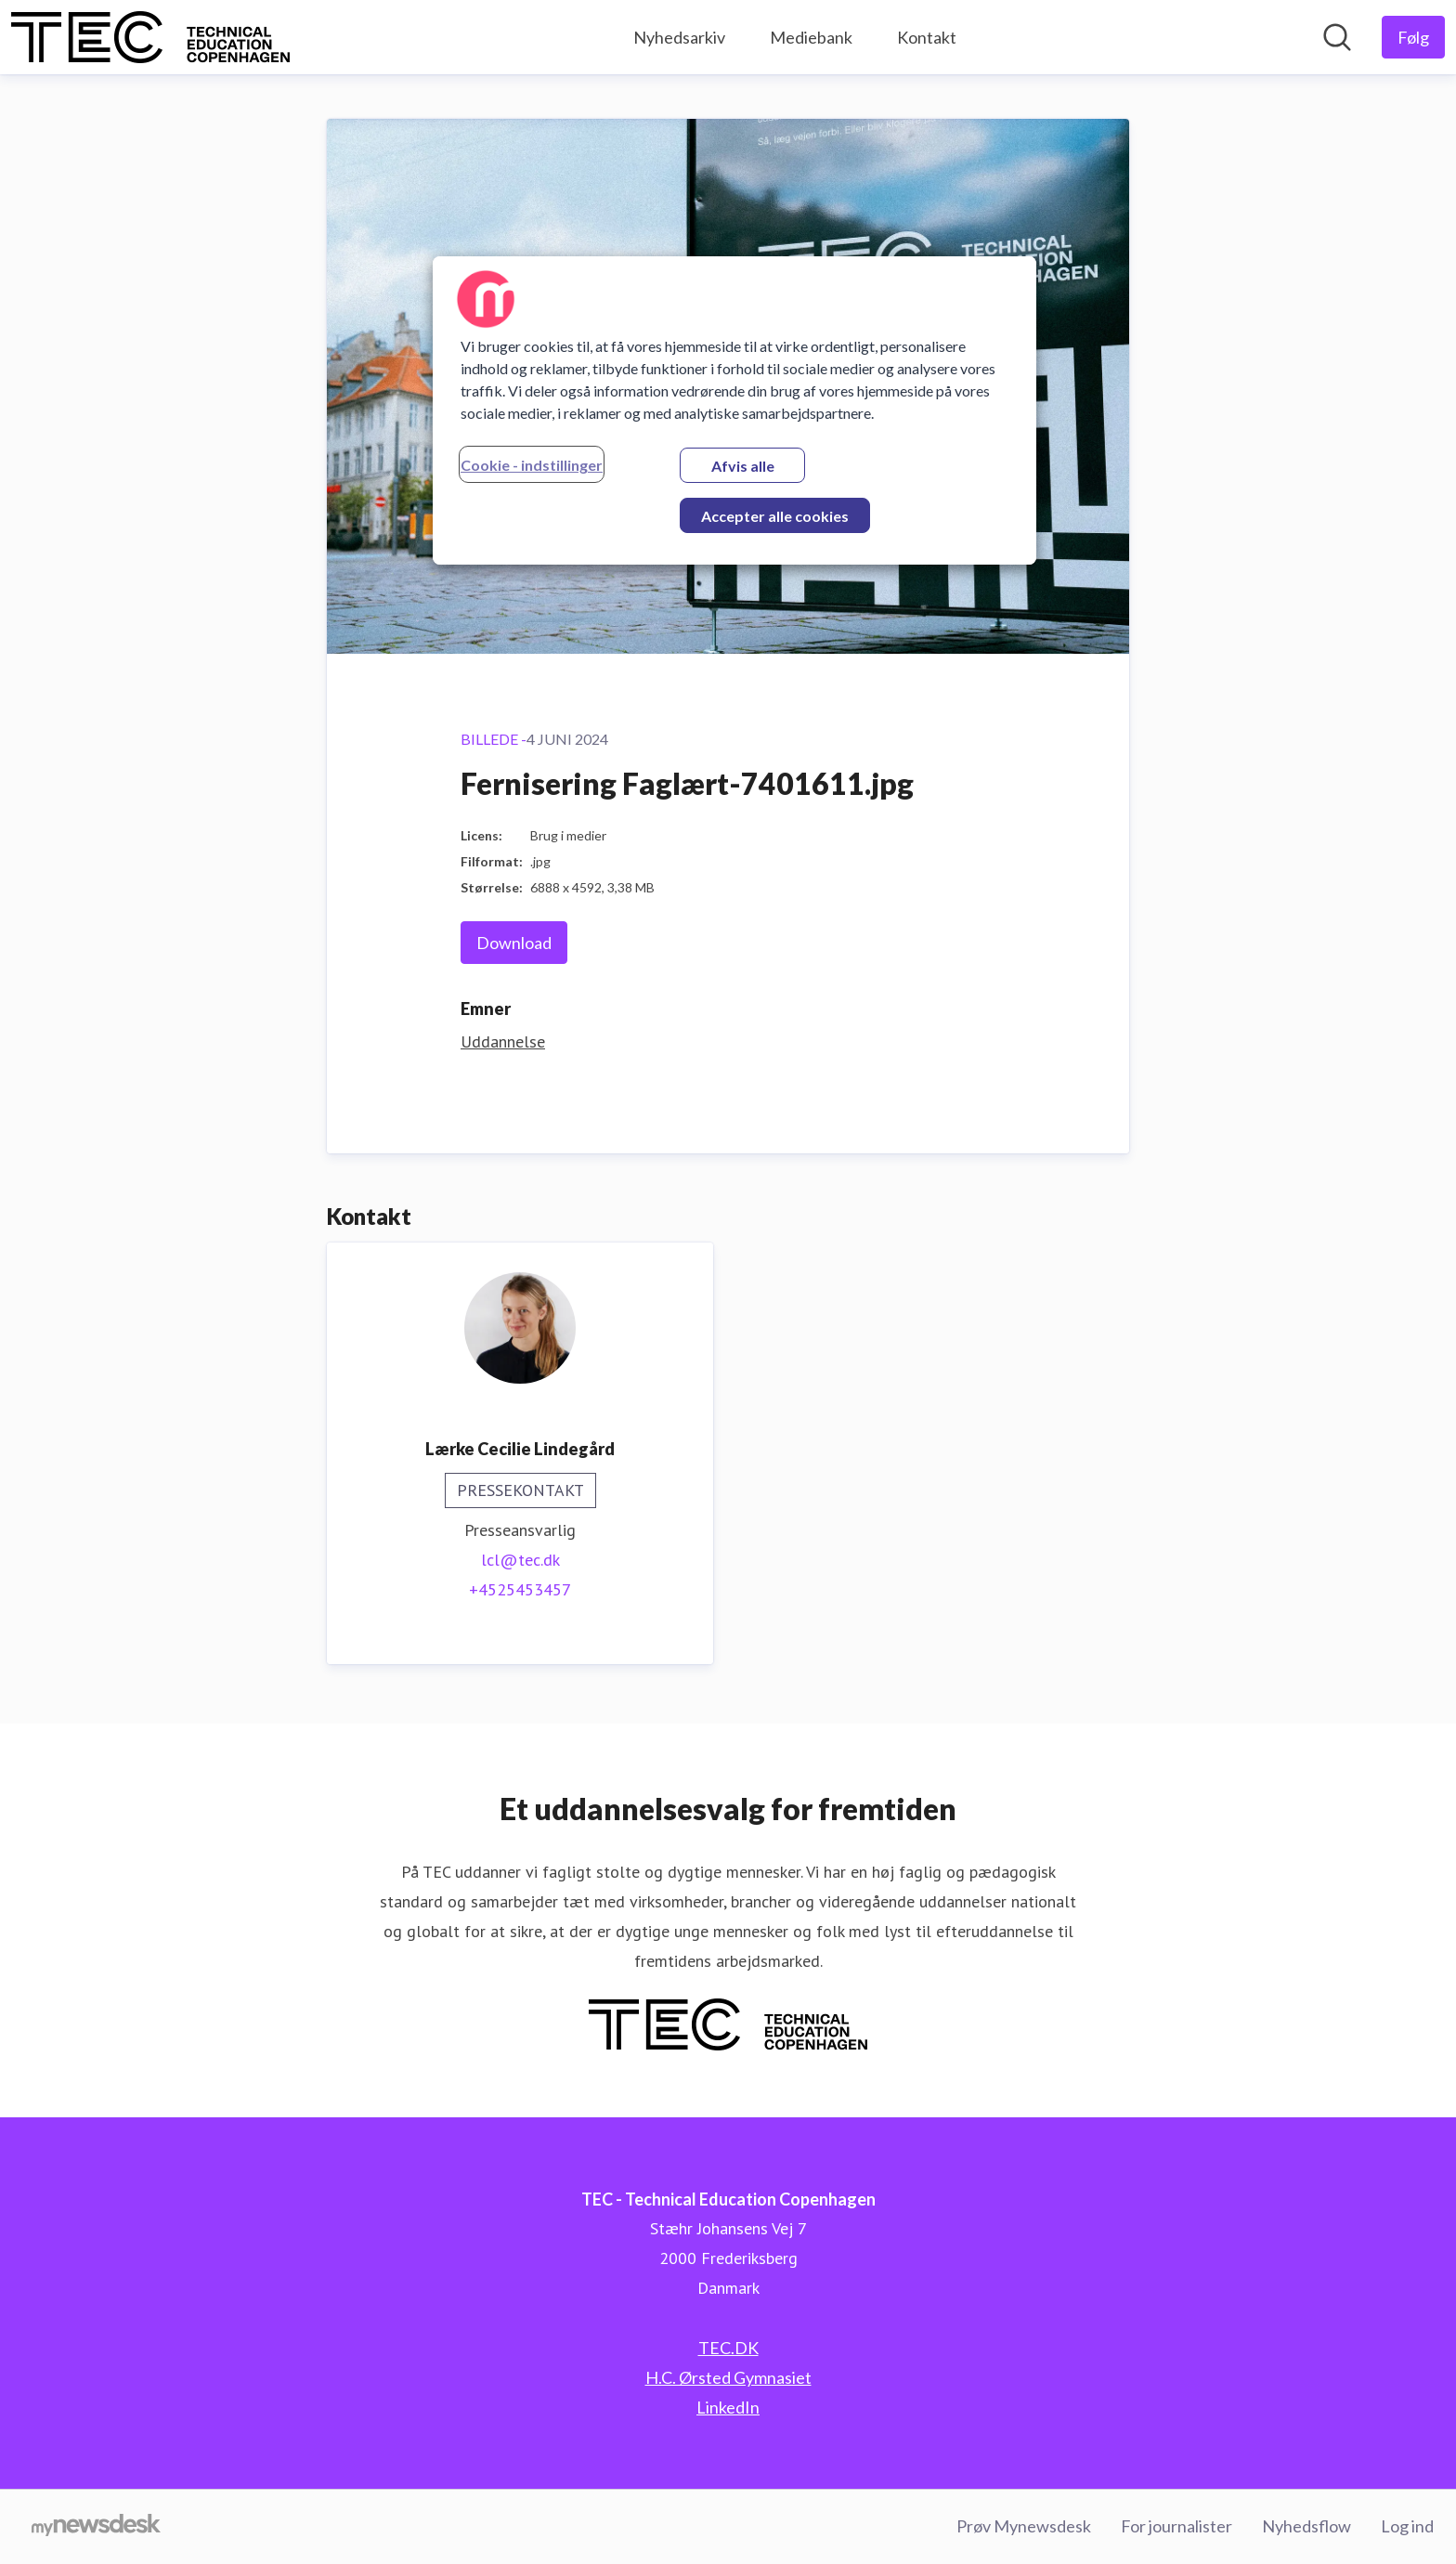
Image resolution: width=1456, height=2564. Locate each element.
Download (514, 942)
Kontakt (926, 37)
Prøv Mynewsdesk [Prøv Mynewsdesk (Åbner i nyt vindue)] (1023, 2526)
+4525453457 (520, 1589)
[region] (734, 410)
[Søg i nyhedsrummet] (1337, 37)
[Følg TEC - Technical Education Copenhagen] (1413, 37)
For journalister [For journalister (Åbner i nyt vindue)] (1176, 2526)
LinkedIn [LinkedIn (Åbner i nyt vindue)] (728, 2407)
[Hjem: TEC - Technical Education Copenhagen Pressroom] (150, 37)
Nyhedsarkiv (679, 37)
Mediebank (811, 37)
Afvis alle (742, 466)
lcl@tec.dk (520, 1559)
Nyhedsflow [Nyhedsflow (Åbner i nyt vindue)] (1306, 2526)
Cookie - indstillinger (532, 465)
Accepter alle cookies (775, 516)
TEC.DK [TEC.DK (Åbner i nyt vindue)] (728, 2347)
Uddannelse (503, 1041)
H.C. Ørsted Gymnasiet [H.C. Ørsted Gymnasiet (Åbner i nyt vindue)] (728, 2377)
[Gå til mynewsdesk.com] (96, 2527)
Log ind (1407, 2526)
